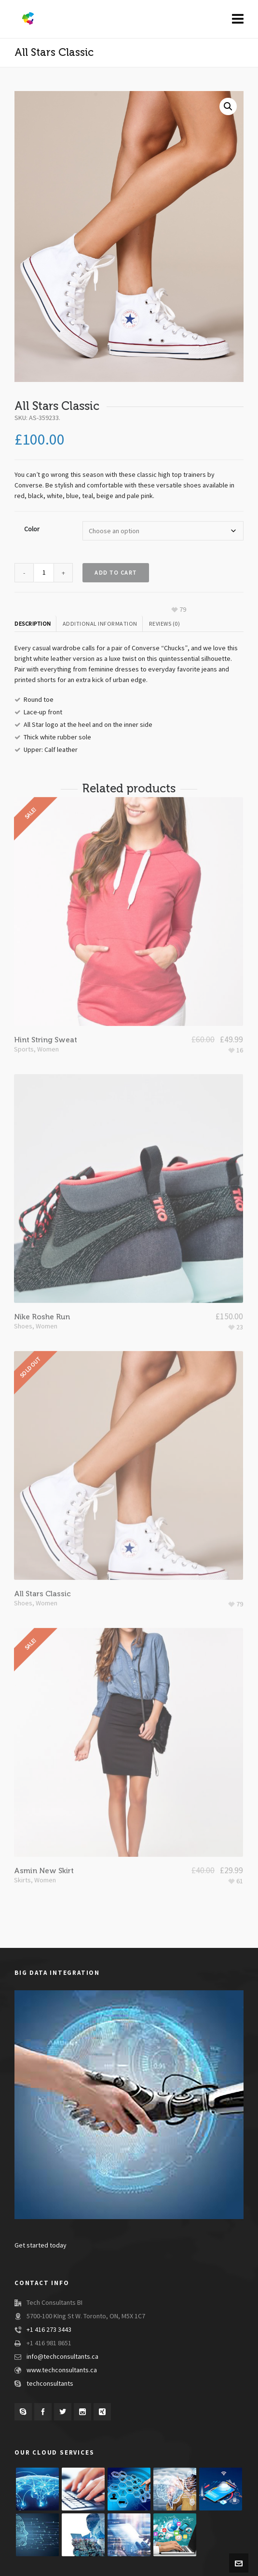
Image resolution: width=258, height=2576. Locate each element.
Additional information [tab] (100, 623)
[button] (228, 106)
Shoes (23, 1289)
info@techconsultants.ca (62, 2357)
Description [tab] (32, 623)
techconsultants (50, 2384)
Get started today (40, 2245)
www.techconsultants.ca (62, 2370)
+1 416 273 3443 (49, 2330)
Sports (24, 1012)
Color (32, 529)
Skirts (22, 1843)
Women (48, 1012)
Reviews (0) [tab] (164, 623)
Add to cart (116, 572)
